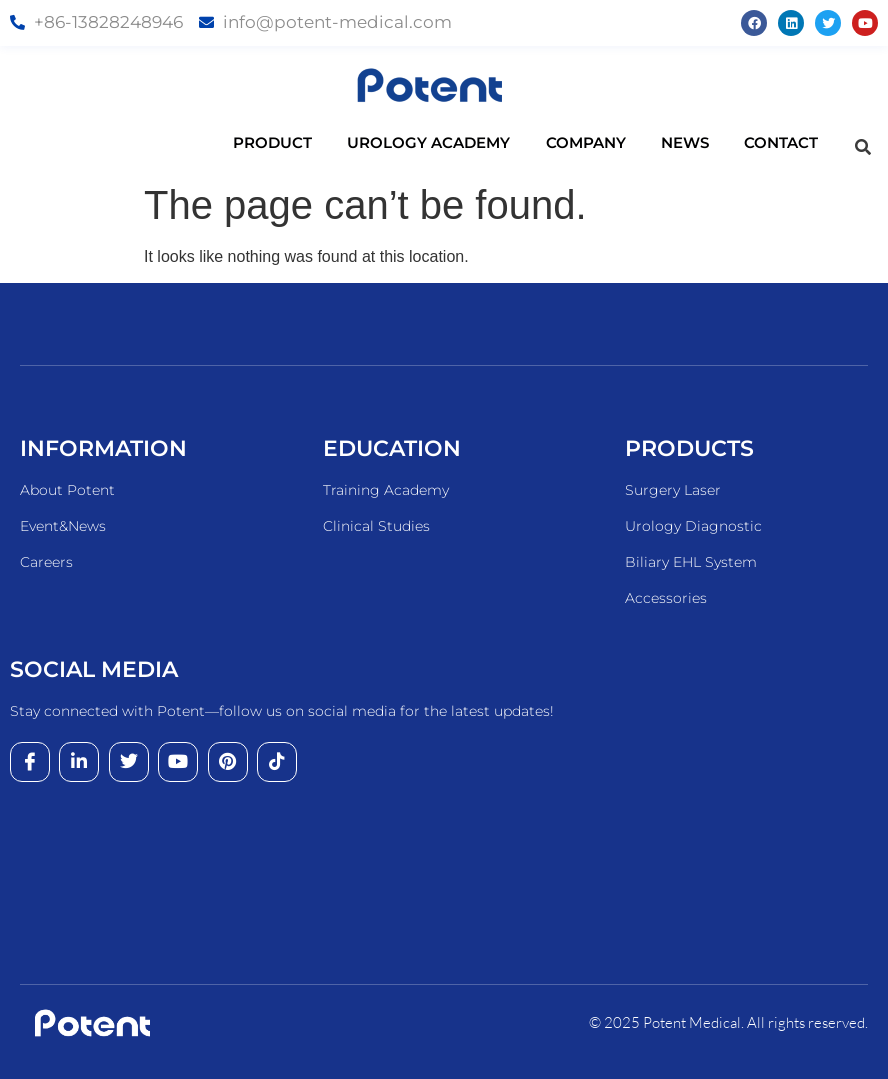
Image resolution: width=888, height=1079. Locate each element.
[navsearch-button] (863, 148)
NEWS (702, 142)
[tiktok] (277, 762)
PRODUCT (291, 142)
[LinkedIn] (79, 762)
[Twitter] (129, 762)
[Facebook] (30, 762)
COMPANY (603, 142)
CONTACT (781, 142)
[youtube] (178, 762)
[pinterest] (228, 762)
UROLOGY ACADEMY (447, 142)
